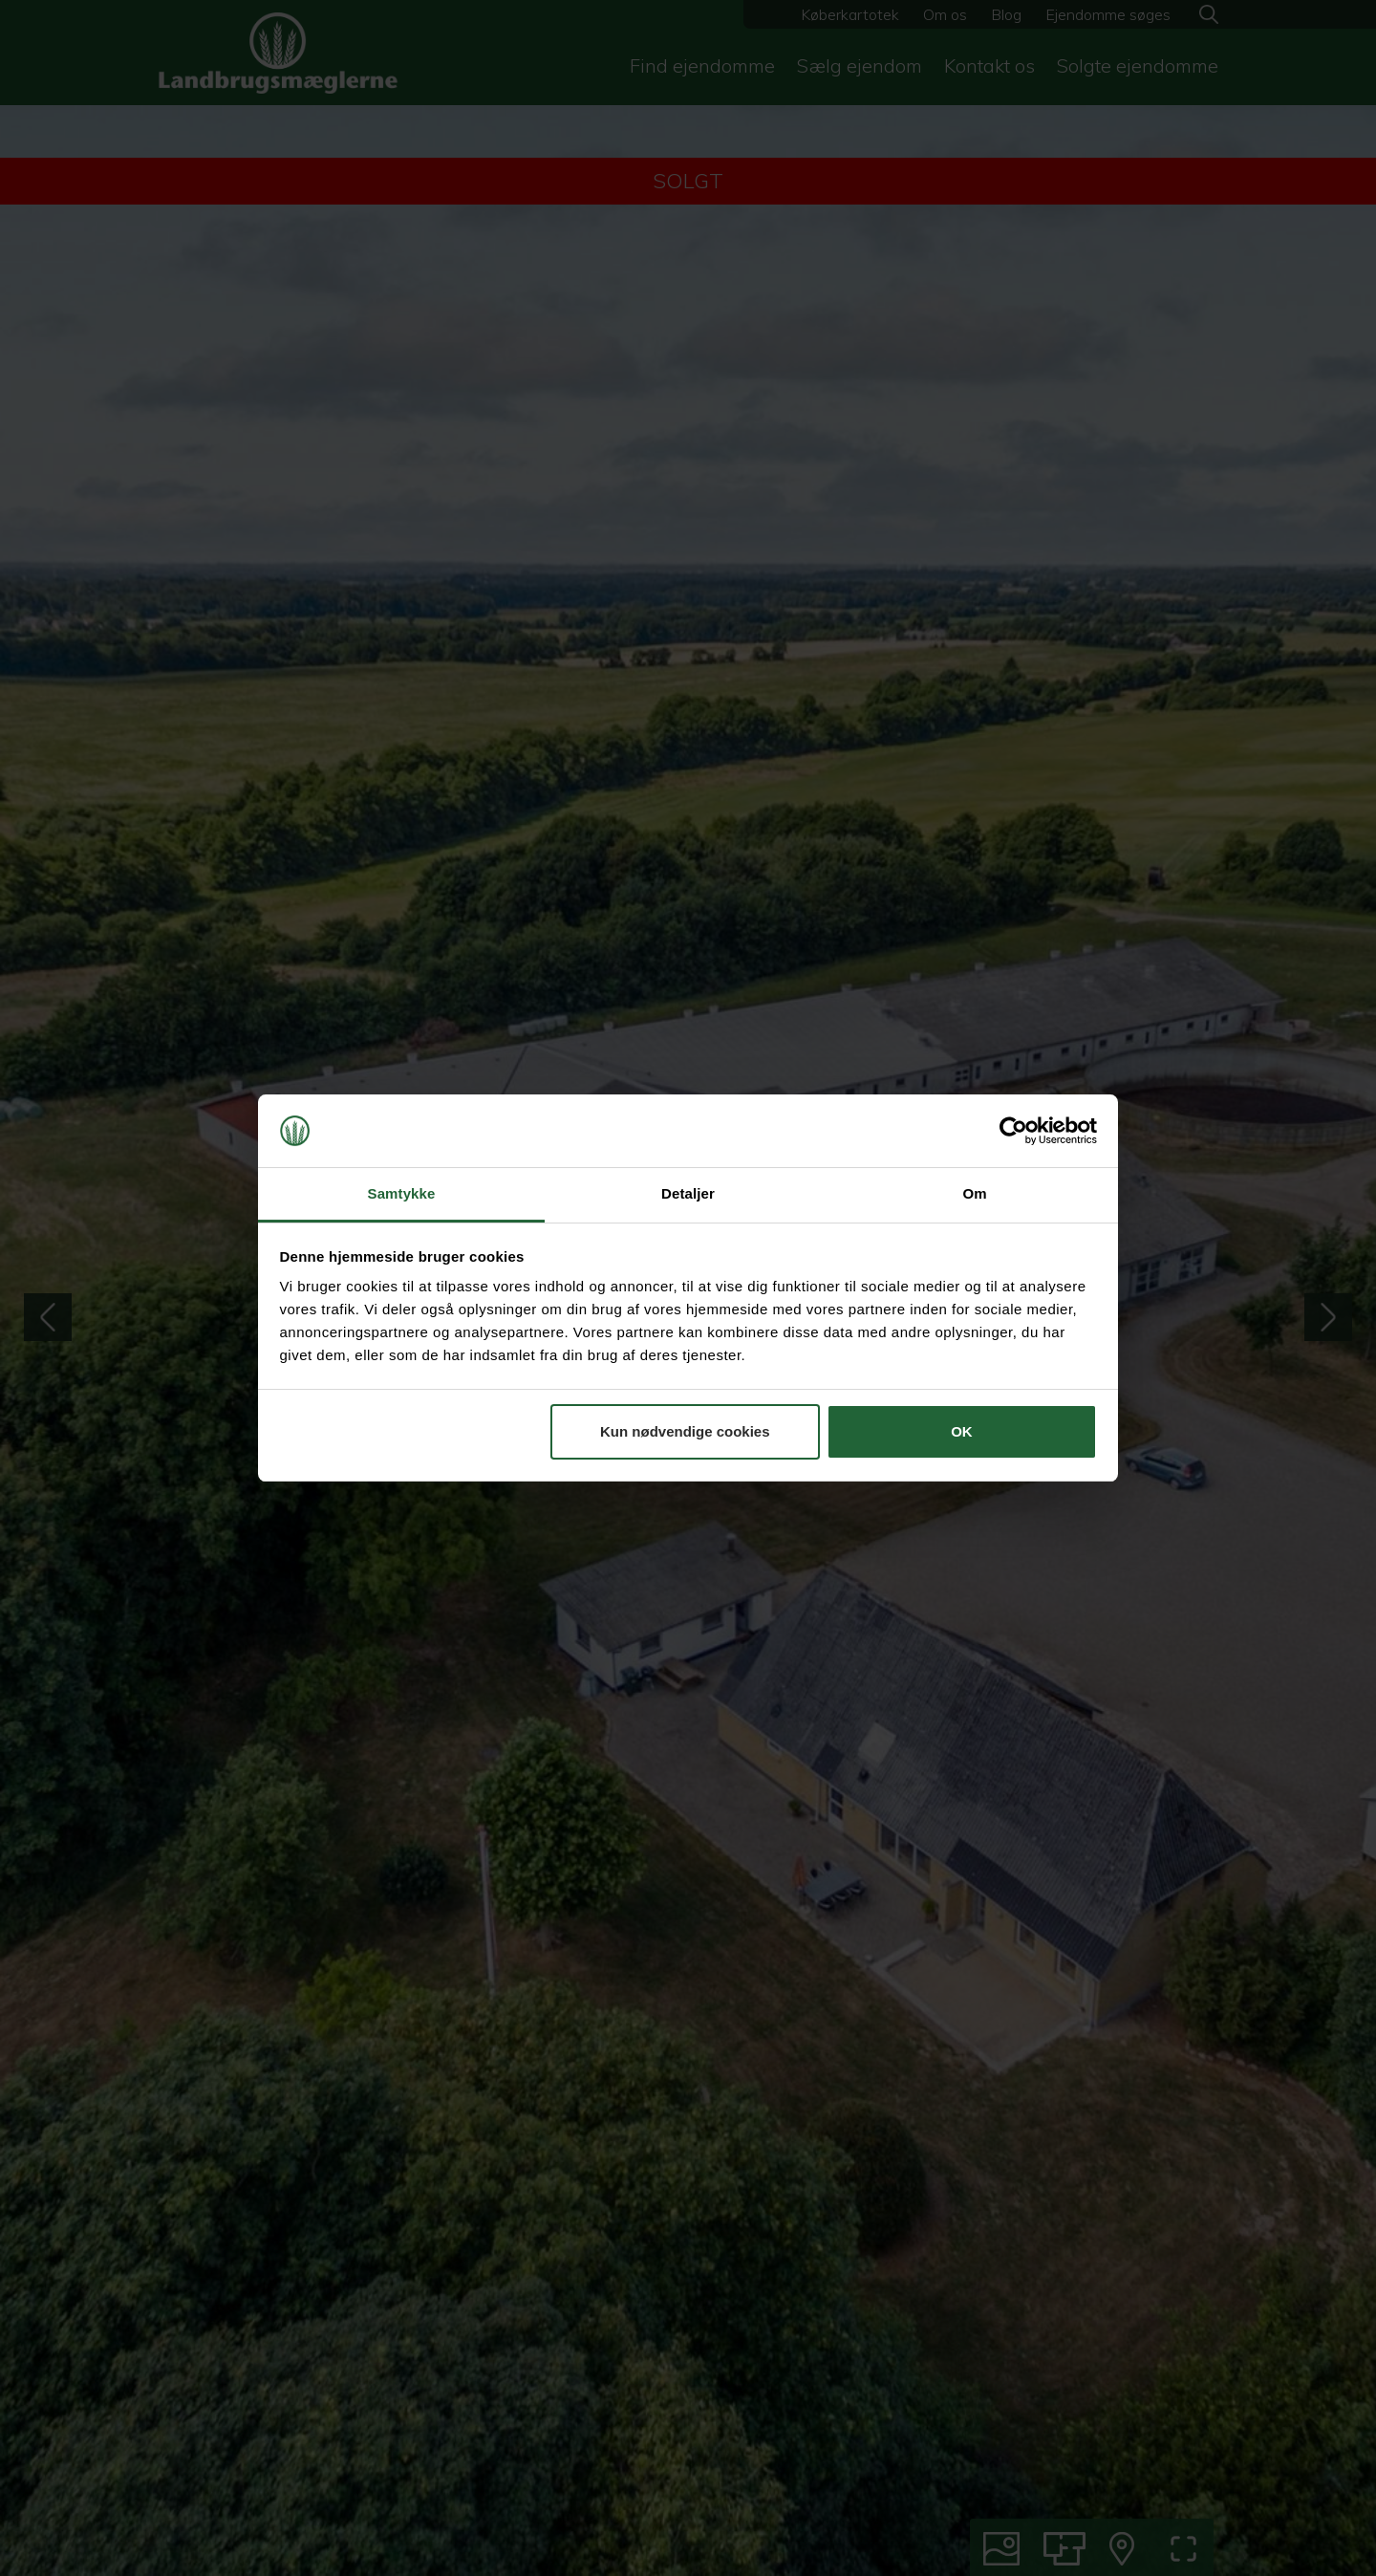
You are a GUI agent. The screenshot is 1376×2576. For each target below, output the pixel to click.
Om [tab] (974, 1193)
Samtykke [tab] (402, 1193)
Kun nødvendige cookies (685, 1431)
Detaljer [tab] (688, 1193)
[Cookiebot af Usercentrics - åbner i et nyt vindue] (1013, 1130)
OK (962, 1431)
